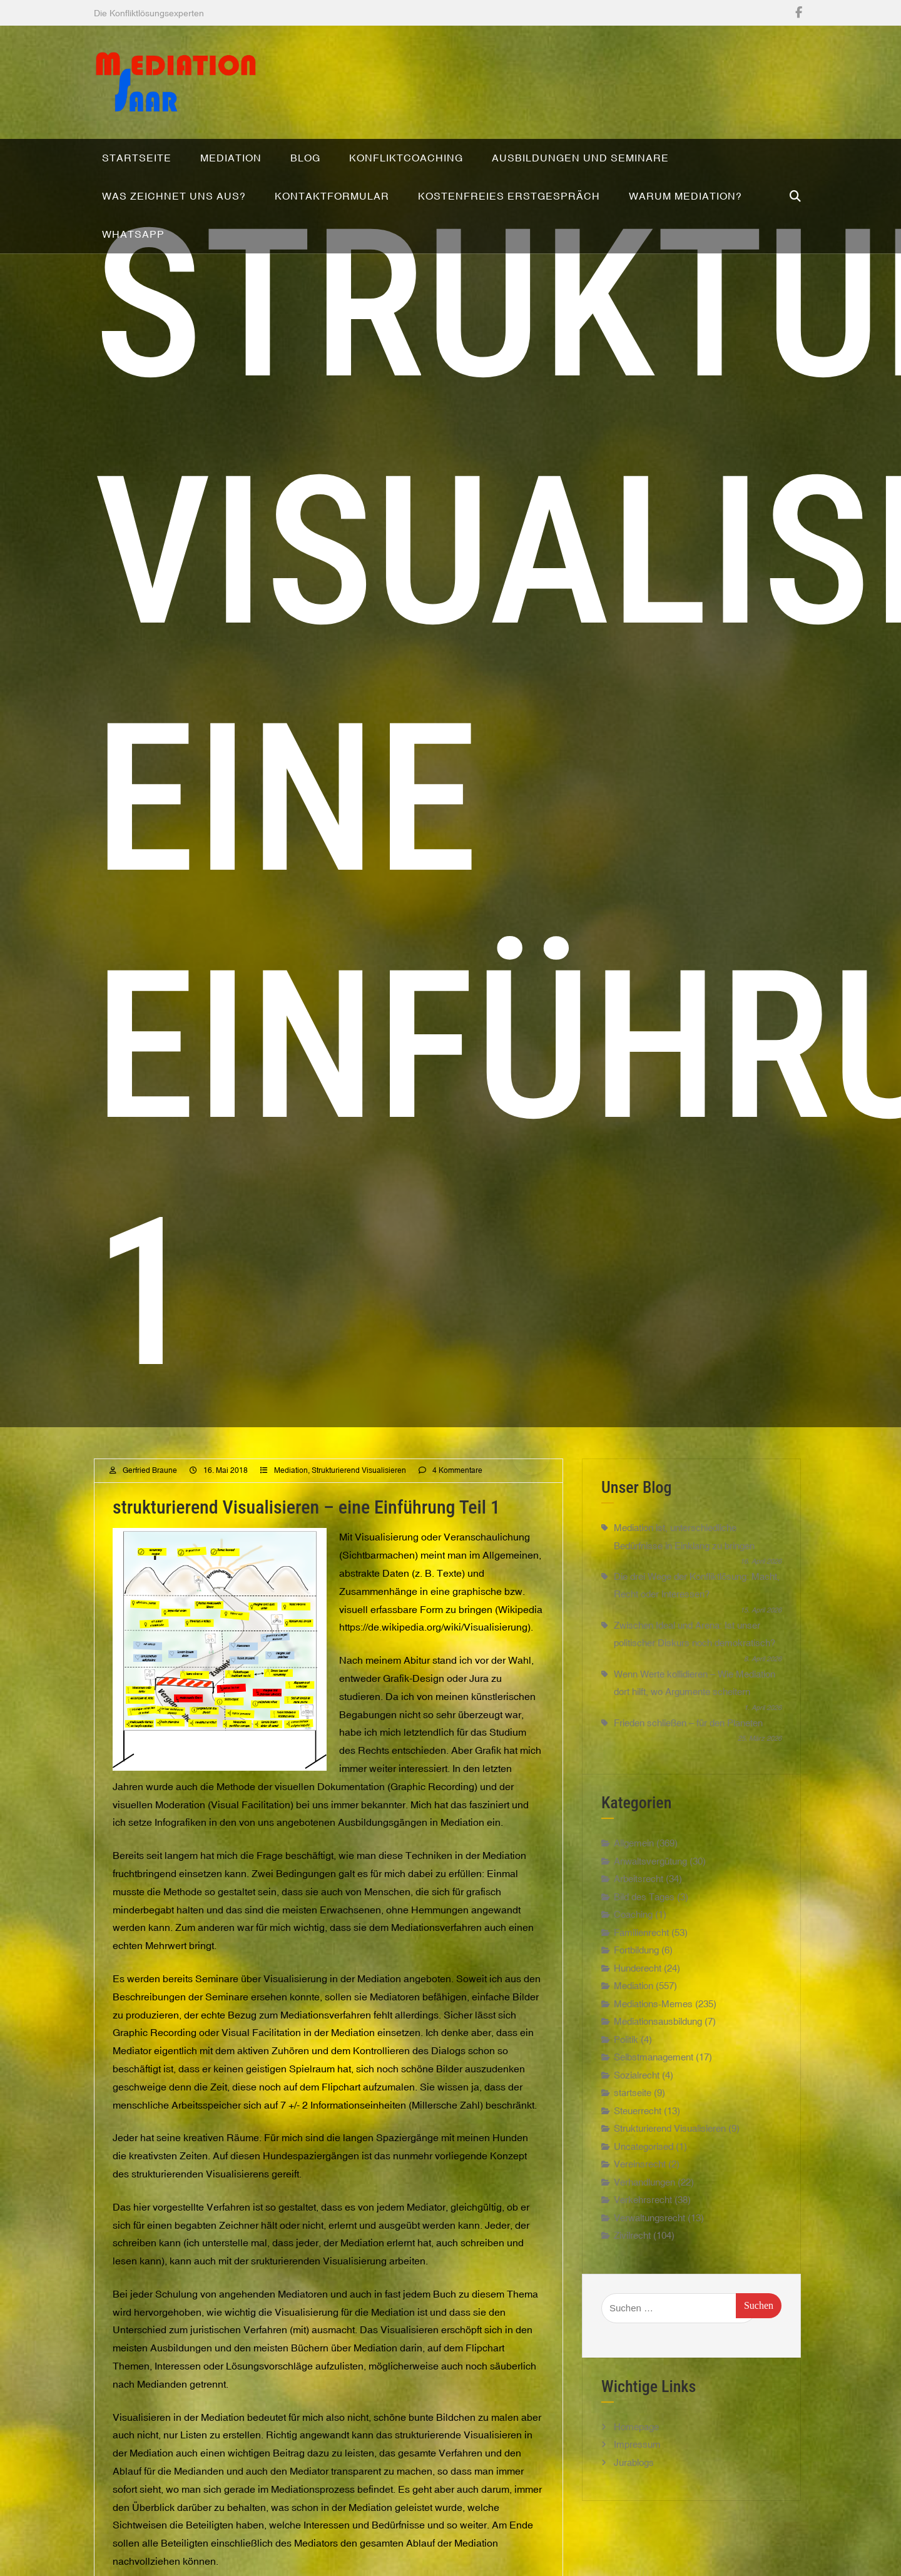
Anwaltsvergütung (650, 1879)
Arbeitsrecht (638, 1897)
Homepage (636, 2445)
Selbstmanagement (653, 2075)
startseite (632, 2111)
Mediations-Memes (653, 2022)
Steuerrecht (637, 2129)
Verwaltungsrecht (649, 2236)
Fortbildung (636, 1968)
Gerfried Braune (150, 1488)
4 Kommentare (457, 1488)
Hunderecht (637, 1986)
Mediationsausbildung (658, 2040)
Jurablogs (634, 2480)
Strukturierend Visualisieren (359, 1488)
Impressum (637, 2463)
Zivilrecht (632, 2254)
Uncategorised (643, 2164)
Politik (626, 2057)
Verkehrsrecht (643, 2218)
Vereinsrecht (640, 2182)
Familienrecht (641, 1950)
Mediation (291, 1488)
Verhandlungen (644, 2200)
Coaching (633, 1933)
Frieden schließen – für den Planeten (688, 1741)
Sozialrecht (636, 2093)
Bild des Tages (644, 1915)
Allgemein (634, 1861)
